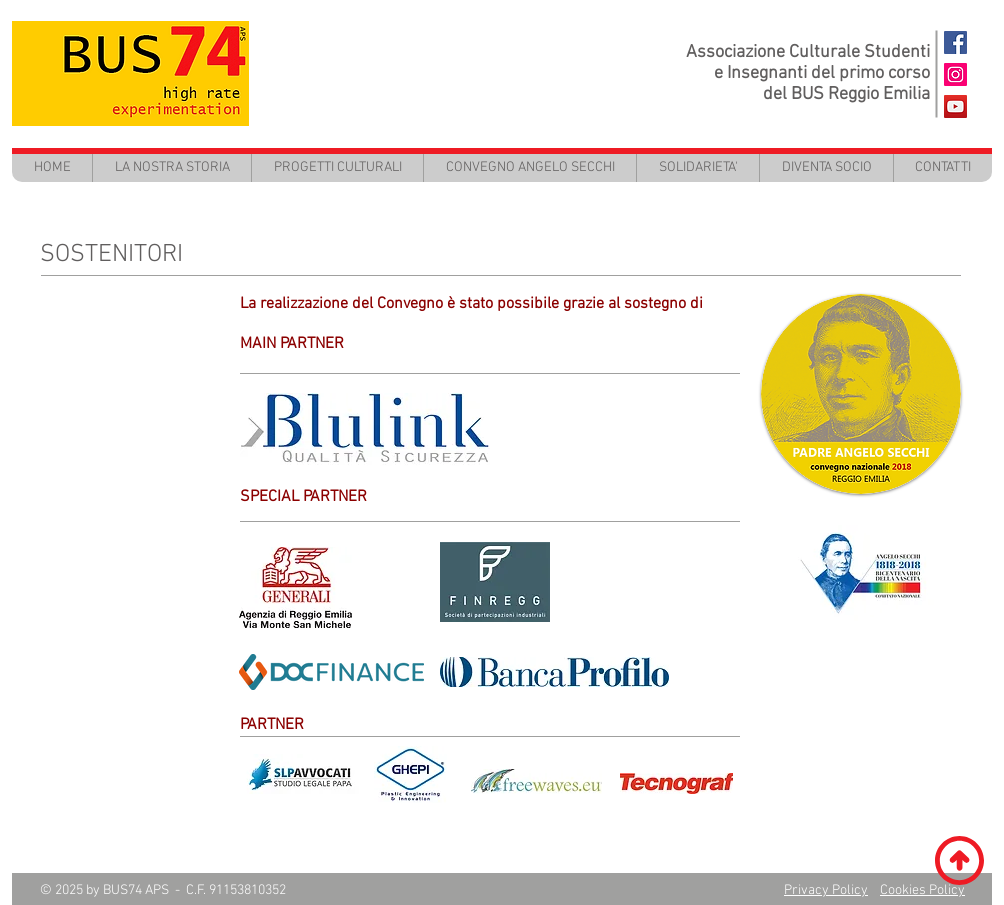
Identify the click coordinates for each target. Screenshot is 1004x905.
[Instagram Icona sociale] (955, 74)
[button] (337, 167)
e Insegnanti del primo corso (822, 73)
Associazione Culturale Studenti (808, 52)
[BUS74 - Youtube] (955, 106)
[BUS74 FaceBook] (955, 42)
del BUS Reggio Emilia (846, 94)
